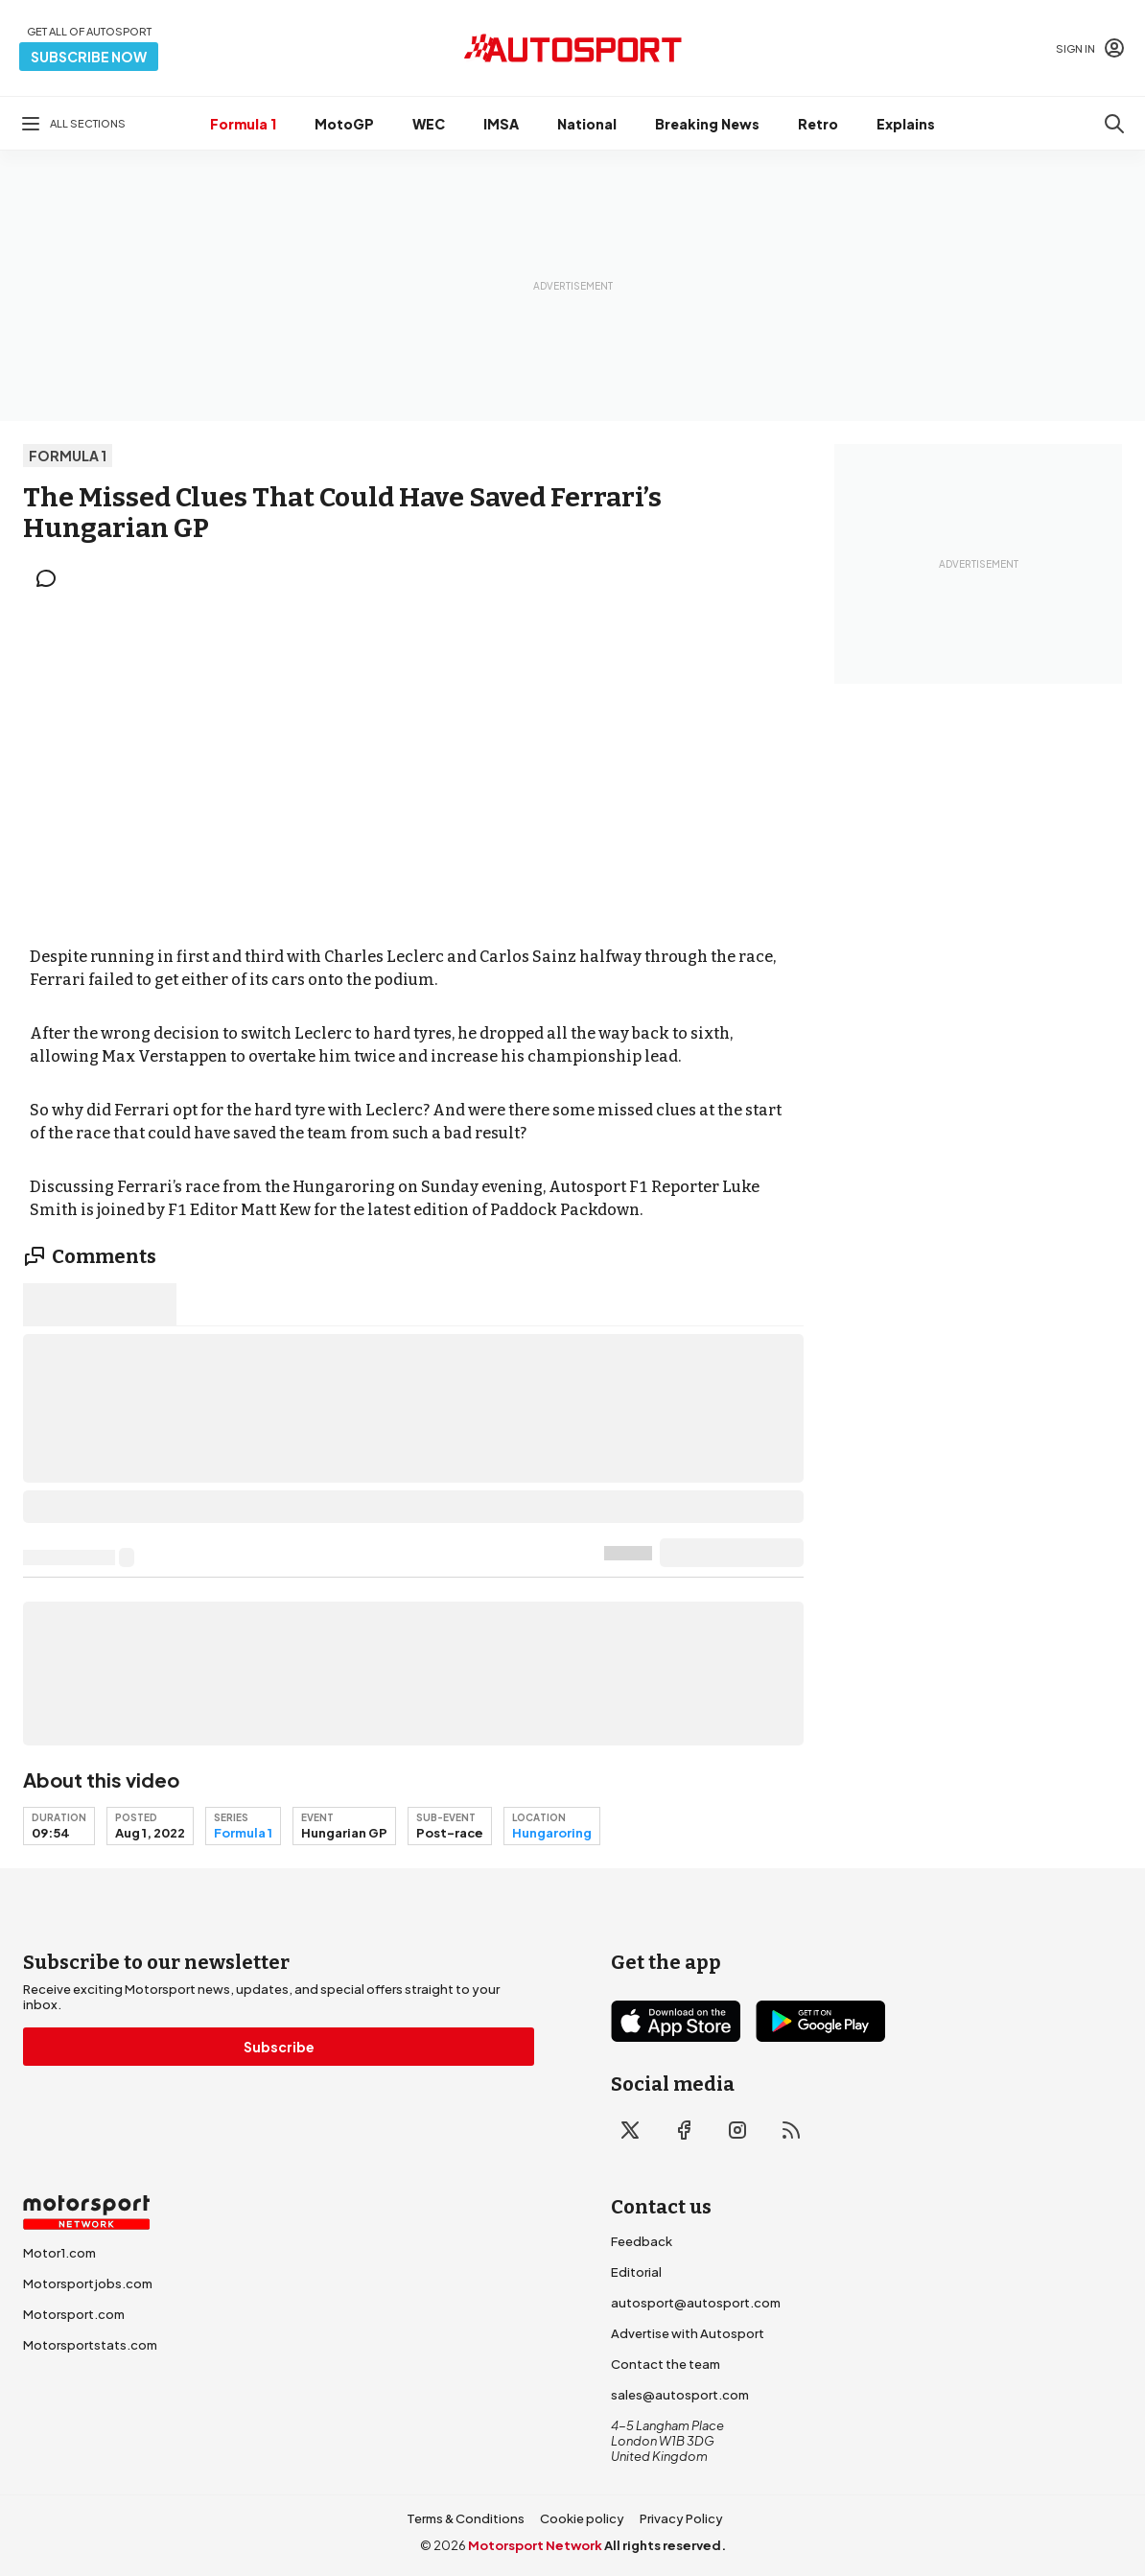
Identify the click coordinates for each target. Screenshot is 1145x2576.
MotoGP (344, 123)
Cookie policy (582, 2518)
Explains (905, 123)
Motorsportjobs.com (87, 2283)
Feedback (641, 2241)
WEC (428, 123)
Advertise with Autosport (687, 2333)
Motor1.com (59, 2252)
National (587, 123)
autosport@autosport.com (696, 2302)
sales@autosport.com (680, 2394)
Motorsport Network (535, 2545)
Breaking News (707, 123)
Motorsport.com (74, 2314)
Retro (818, 123)
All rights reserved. (665, 2545)
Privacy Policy (681, 2518)
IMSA (501, 123)
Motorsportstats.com (90, 2345)
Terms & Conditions (466, 2518)
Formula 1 (243, 123)
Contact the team (665, 2364)
